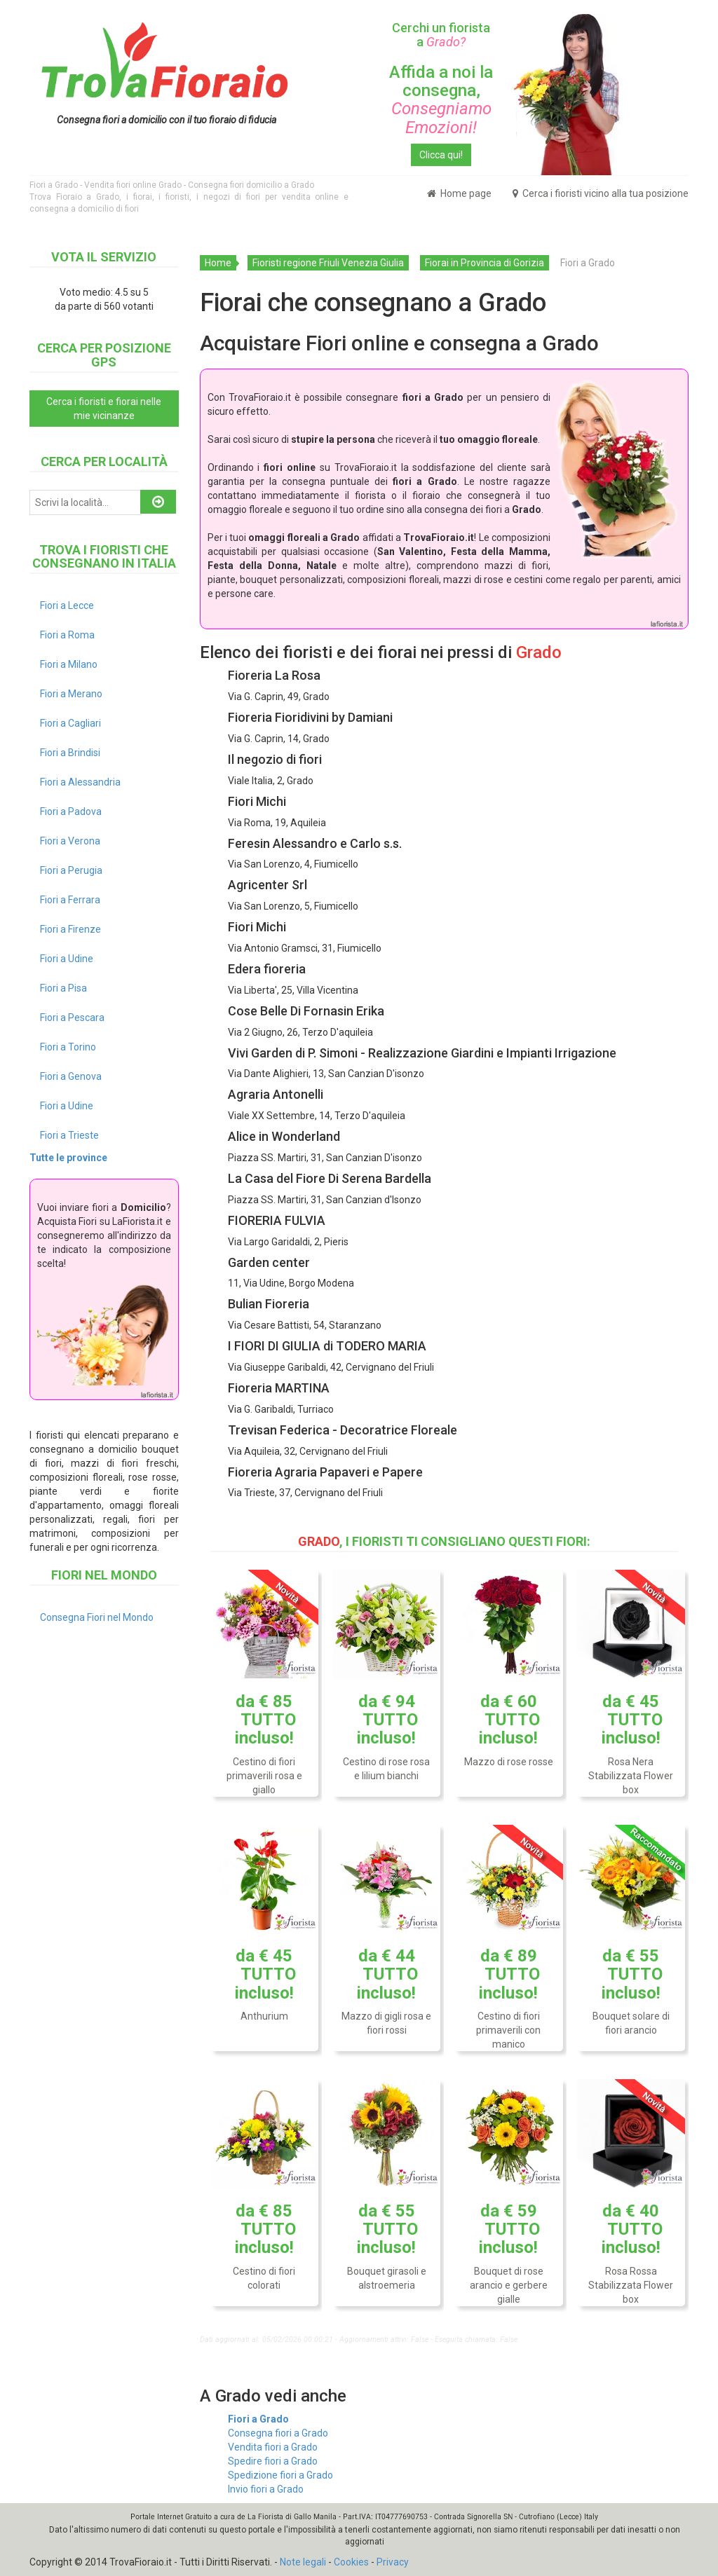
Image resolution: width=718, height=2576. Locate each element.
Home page (459, 193)
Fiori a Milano (68, 664)
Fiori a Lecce (67, 605)
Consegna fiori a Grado (278, 2433)
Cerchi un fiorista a (441, 34)
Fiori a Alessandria (80, 782)
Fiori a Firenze (70, 929)
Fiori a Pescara (72, 1017)
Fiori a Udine (66, 958)
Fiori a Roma (67, 634)
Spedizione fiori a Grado (280, 2475)
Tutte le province (68, 1157)
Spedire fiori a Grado (273, 2461)
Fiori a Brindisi (70, 752)
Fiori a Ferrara (70, 899)
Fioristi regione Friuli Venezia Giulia (328, 262)
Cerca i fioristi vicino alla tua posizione (601, 193)
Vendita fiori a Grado (273, 2447)
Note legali (303, 2562)
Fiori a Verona (70, 841)
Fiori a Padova (71, 811)
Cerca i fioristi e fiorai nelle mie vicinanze (103, 408)
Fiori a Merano (71, 693)
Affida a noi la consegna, (441, 99)
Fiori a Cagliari (70, 723)
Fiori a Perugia (71, 870)
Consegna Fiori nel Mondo (97, 1617)
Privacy (393, 2562)
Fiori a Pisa (63, 988)
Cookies (351, 2562)
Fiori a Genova (71, 1076)
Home (218, 262)
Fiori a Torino (68, 1047)
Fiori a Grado (258, 2419)
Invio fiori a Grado (266, 2489)
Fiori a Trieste (69, 1135)
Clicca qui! (441, 154)
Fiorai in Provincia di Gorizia (484, 262)
